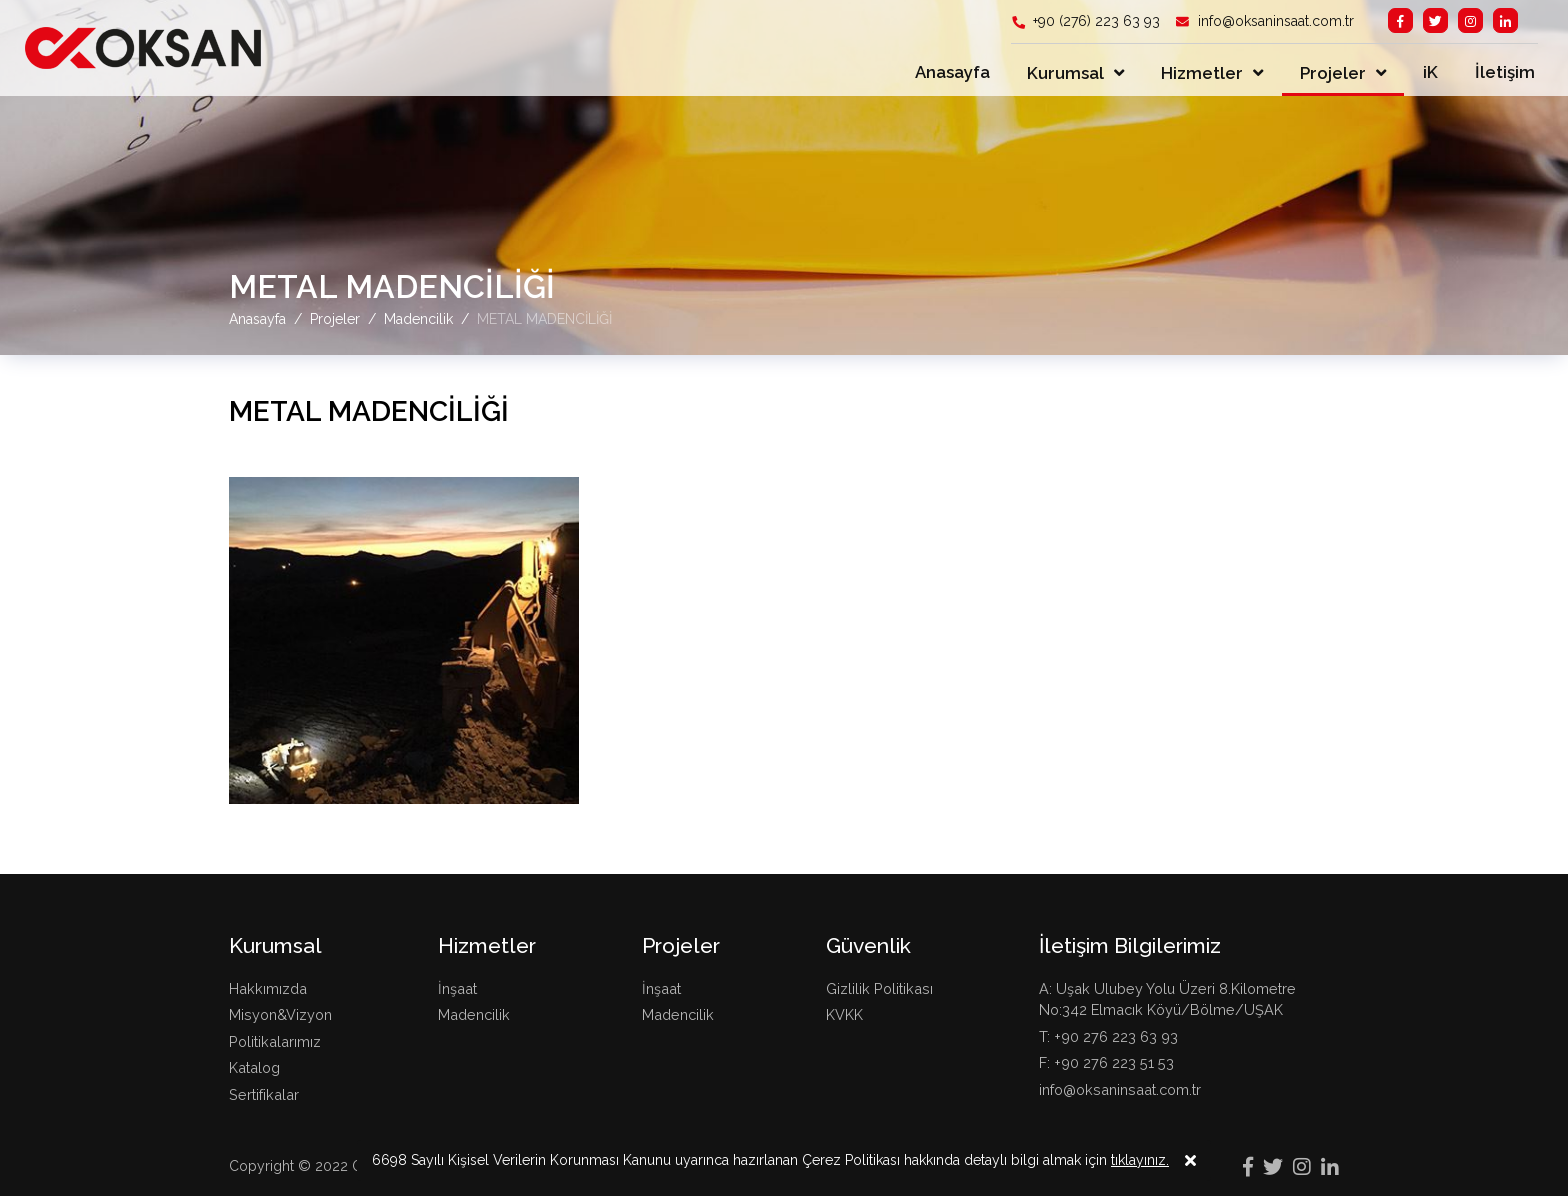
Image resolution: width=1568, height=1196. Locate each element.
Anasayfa (952, 72)
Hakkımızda (268, 988)
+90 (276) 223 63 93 (1094, 21)
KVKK (844, 1014)
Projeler (1333, 73)
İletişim (1505, 72)
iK (1430, 72)
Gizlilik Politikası (879, 988)
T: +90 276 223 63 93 (1108, 1036)
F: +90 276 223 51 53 (1106, 1062)
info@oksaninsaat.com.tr (1274, 21)
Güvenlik (868, 945)
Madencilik (474, 1014)
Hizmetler (1202, 73)
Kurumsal (1065, 73)
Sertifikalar (264, 1094)
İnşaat (457, 988)
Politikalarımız (275, 1041)
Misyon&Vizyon (280, 1014)
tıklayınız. (1140, 1175)
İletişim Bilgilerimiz (1130, 945)
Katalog (254, 1067)
